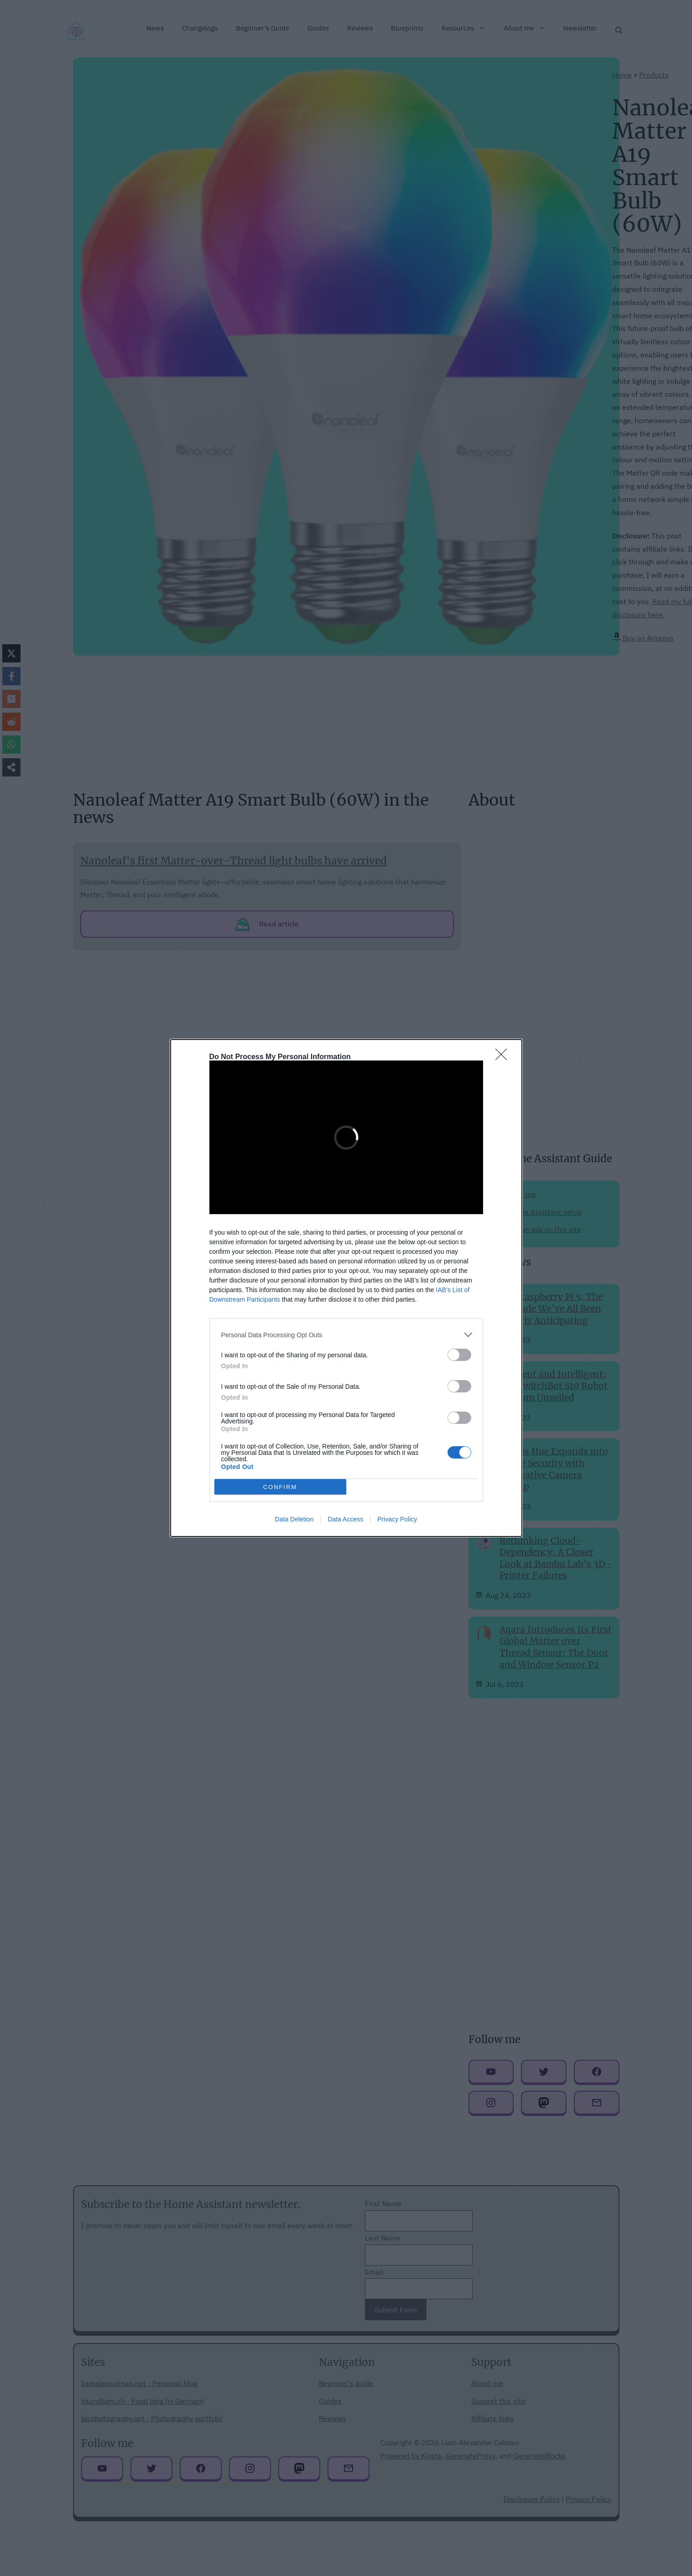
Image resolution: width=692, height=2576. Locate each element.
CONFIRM (280, 1487)
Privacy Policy (397, 1519)
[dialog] (346, 1288)
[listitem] (346, 1335)
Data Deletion (294, 1519)
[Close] (504, 1057)
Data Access (345, 1519)
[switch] (459, 1355)
